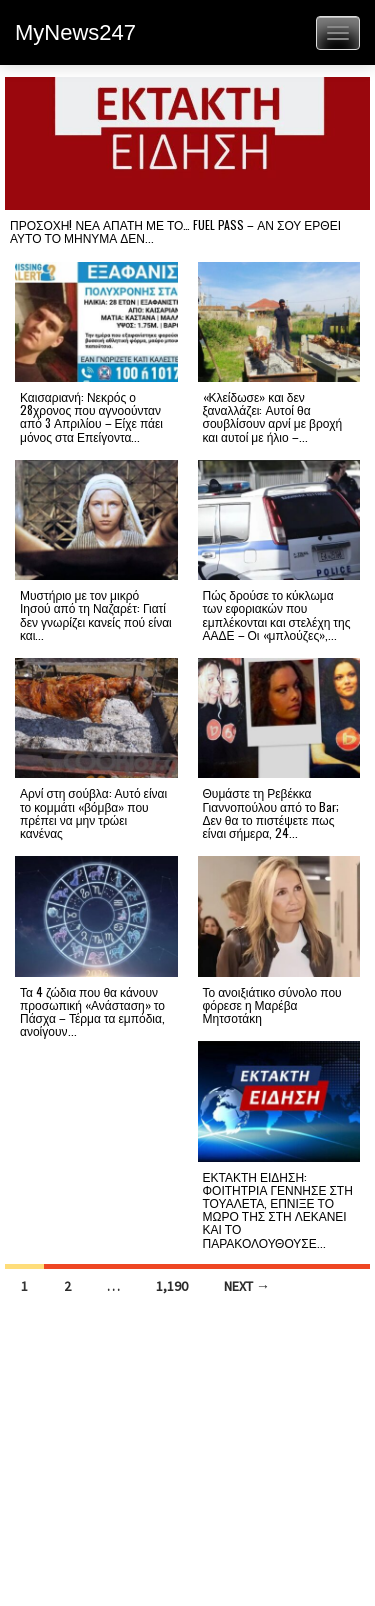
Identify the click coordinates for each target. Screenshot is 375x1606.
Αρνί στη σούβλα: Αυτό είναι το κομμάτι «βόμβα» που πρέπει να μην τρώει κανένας (93, 812)
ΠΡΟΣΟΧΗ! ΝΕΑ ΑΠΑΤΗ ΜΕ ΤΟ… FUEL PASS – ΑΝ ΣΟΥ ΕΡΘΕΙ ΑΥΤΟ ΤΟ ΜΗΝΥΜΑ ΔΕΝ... (175, 231)
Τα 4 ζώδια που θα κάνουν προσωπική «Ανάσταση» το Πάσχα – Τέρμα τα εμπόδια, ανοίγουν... (92, 1011)
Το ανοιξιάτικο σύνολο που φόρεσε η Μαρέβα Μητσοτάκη (272, 1004)
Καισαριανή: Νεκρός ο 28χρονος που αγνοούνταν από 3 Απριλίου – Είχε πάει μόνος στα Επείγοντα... (91, 416)
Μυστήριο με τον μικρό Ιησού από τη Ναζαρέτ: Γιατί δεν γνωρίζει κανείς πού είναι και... (96, 614)
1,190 (172, 1286)
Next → (247, 1286)
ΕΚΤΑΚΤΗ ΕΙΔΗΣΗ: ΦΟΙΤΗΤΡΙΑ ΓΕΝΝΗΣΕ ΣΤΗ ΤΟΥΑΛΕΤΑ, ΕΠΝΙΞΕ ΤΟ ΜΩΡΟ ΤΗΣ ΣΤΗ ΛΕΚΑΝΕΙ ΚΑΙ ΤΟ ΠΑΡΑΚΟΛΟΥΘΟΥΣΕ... (278, 1209)
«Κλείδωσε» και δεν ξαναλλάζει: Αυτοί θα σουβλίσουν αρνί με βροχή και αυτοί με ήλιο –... (273, 416)
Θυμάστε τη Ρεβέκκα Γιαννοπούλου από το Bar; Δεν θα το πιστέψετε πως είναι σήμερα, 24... (271, 812)
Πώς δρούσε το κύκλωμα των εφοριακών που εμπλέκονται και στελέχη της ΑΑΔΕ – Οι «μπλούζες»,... (277, 614)
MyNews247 (75, 32)
